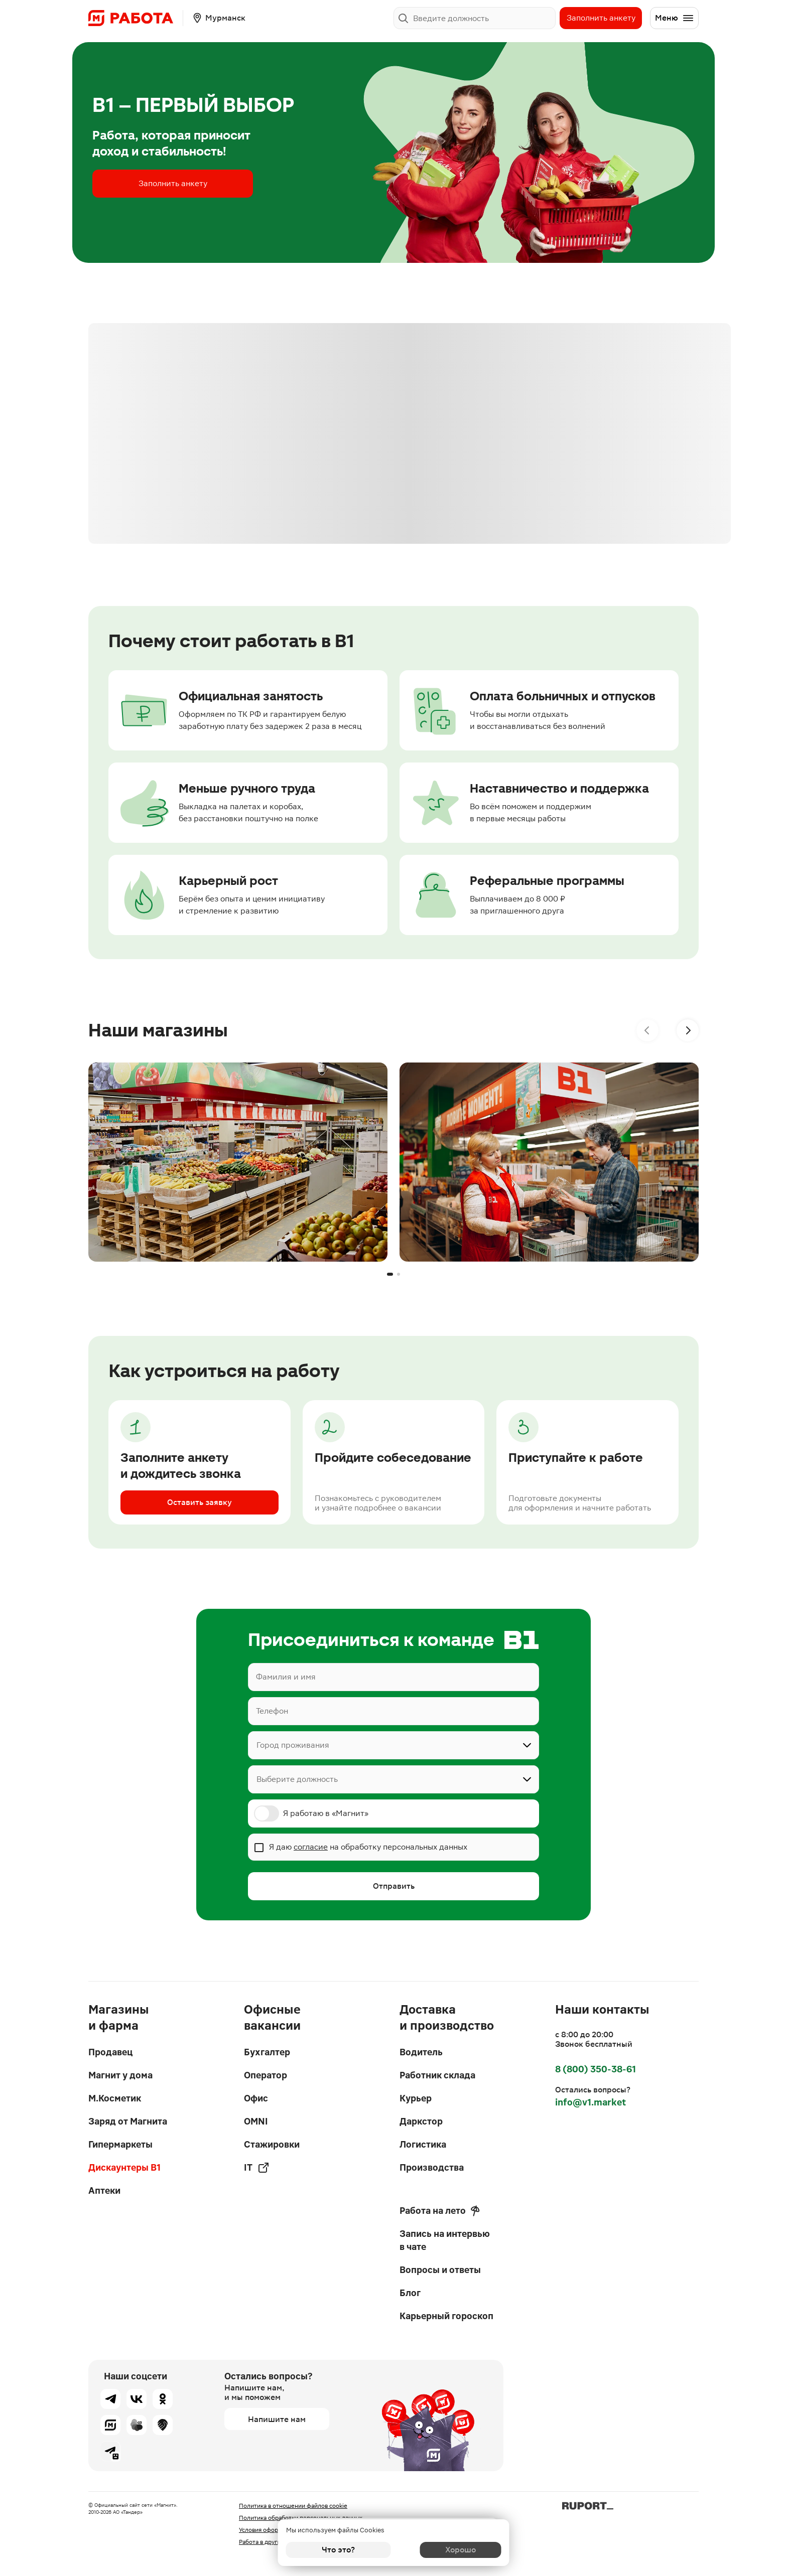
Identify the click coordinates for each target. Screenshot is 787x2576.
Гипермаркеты (120, 2144)
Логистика (423, 2144)
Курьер (416, 2098)
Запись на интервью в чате (445, 2240)
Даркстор (421, 2121)
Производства (432, 2167)
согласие (311, 1847)
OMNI (256, 2121)
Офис (256, 2098)
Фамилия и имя (286, 1677)
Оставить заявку (199, 1502)
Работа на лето (440, 2210)
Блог (410, 2293)
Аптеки (104, 2190)
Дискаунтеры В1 (124, 2167)
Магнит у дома (120, 2075)
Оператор (265, 2075)
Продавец (110, 2052)
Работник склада (437, 2075)
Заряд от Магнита (127, 2121)
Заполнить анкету (601, 18)
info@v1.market (590, 2102)
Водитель (421, 2052)
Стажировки (272, 2144)
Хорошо (449, 2549)
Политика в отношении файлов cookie (293, 2505)
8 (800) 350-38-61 (595, 2069)
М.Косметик (114, 2098)
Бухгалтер (267, 2052)
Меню (674, 18)
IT (257, 2168)
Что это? (338, 2549)
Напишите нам (277, 2419)
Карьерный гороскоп (446, 2316)
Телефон (272, 1711)
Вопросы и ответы (440, 2269)
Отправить (394, 1886)
